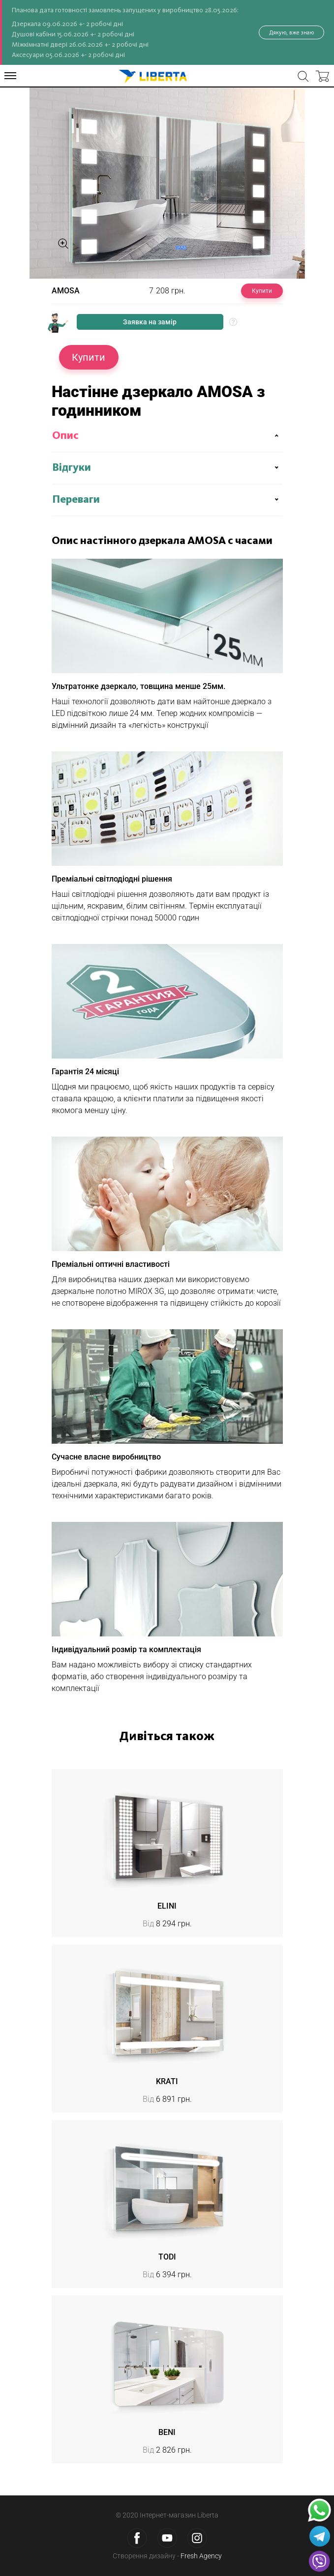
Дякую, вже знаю (291, 32)
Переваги (76, 499)
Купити (262, 290)
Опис (65, 435)
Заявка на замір (150, 322)
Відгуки (71, 467)
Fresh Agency (201, 2556)
